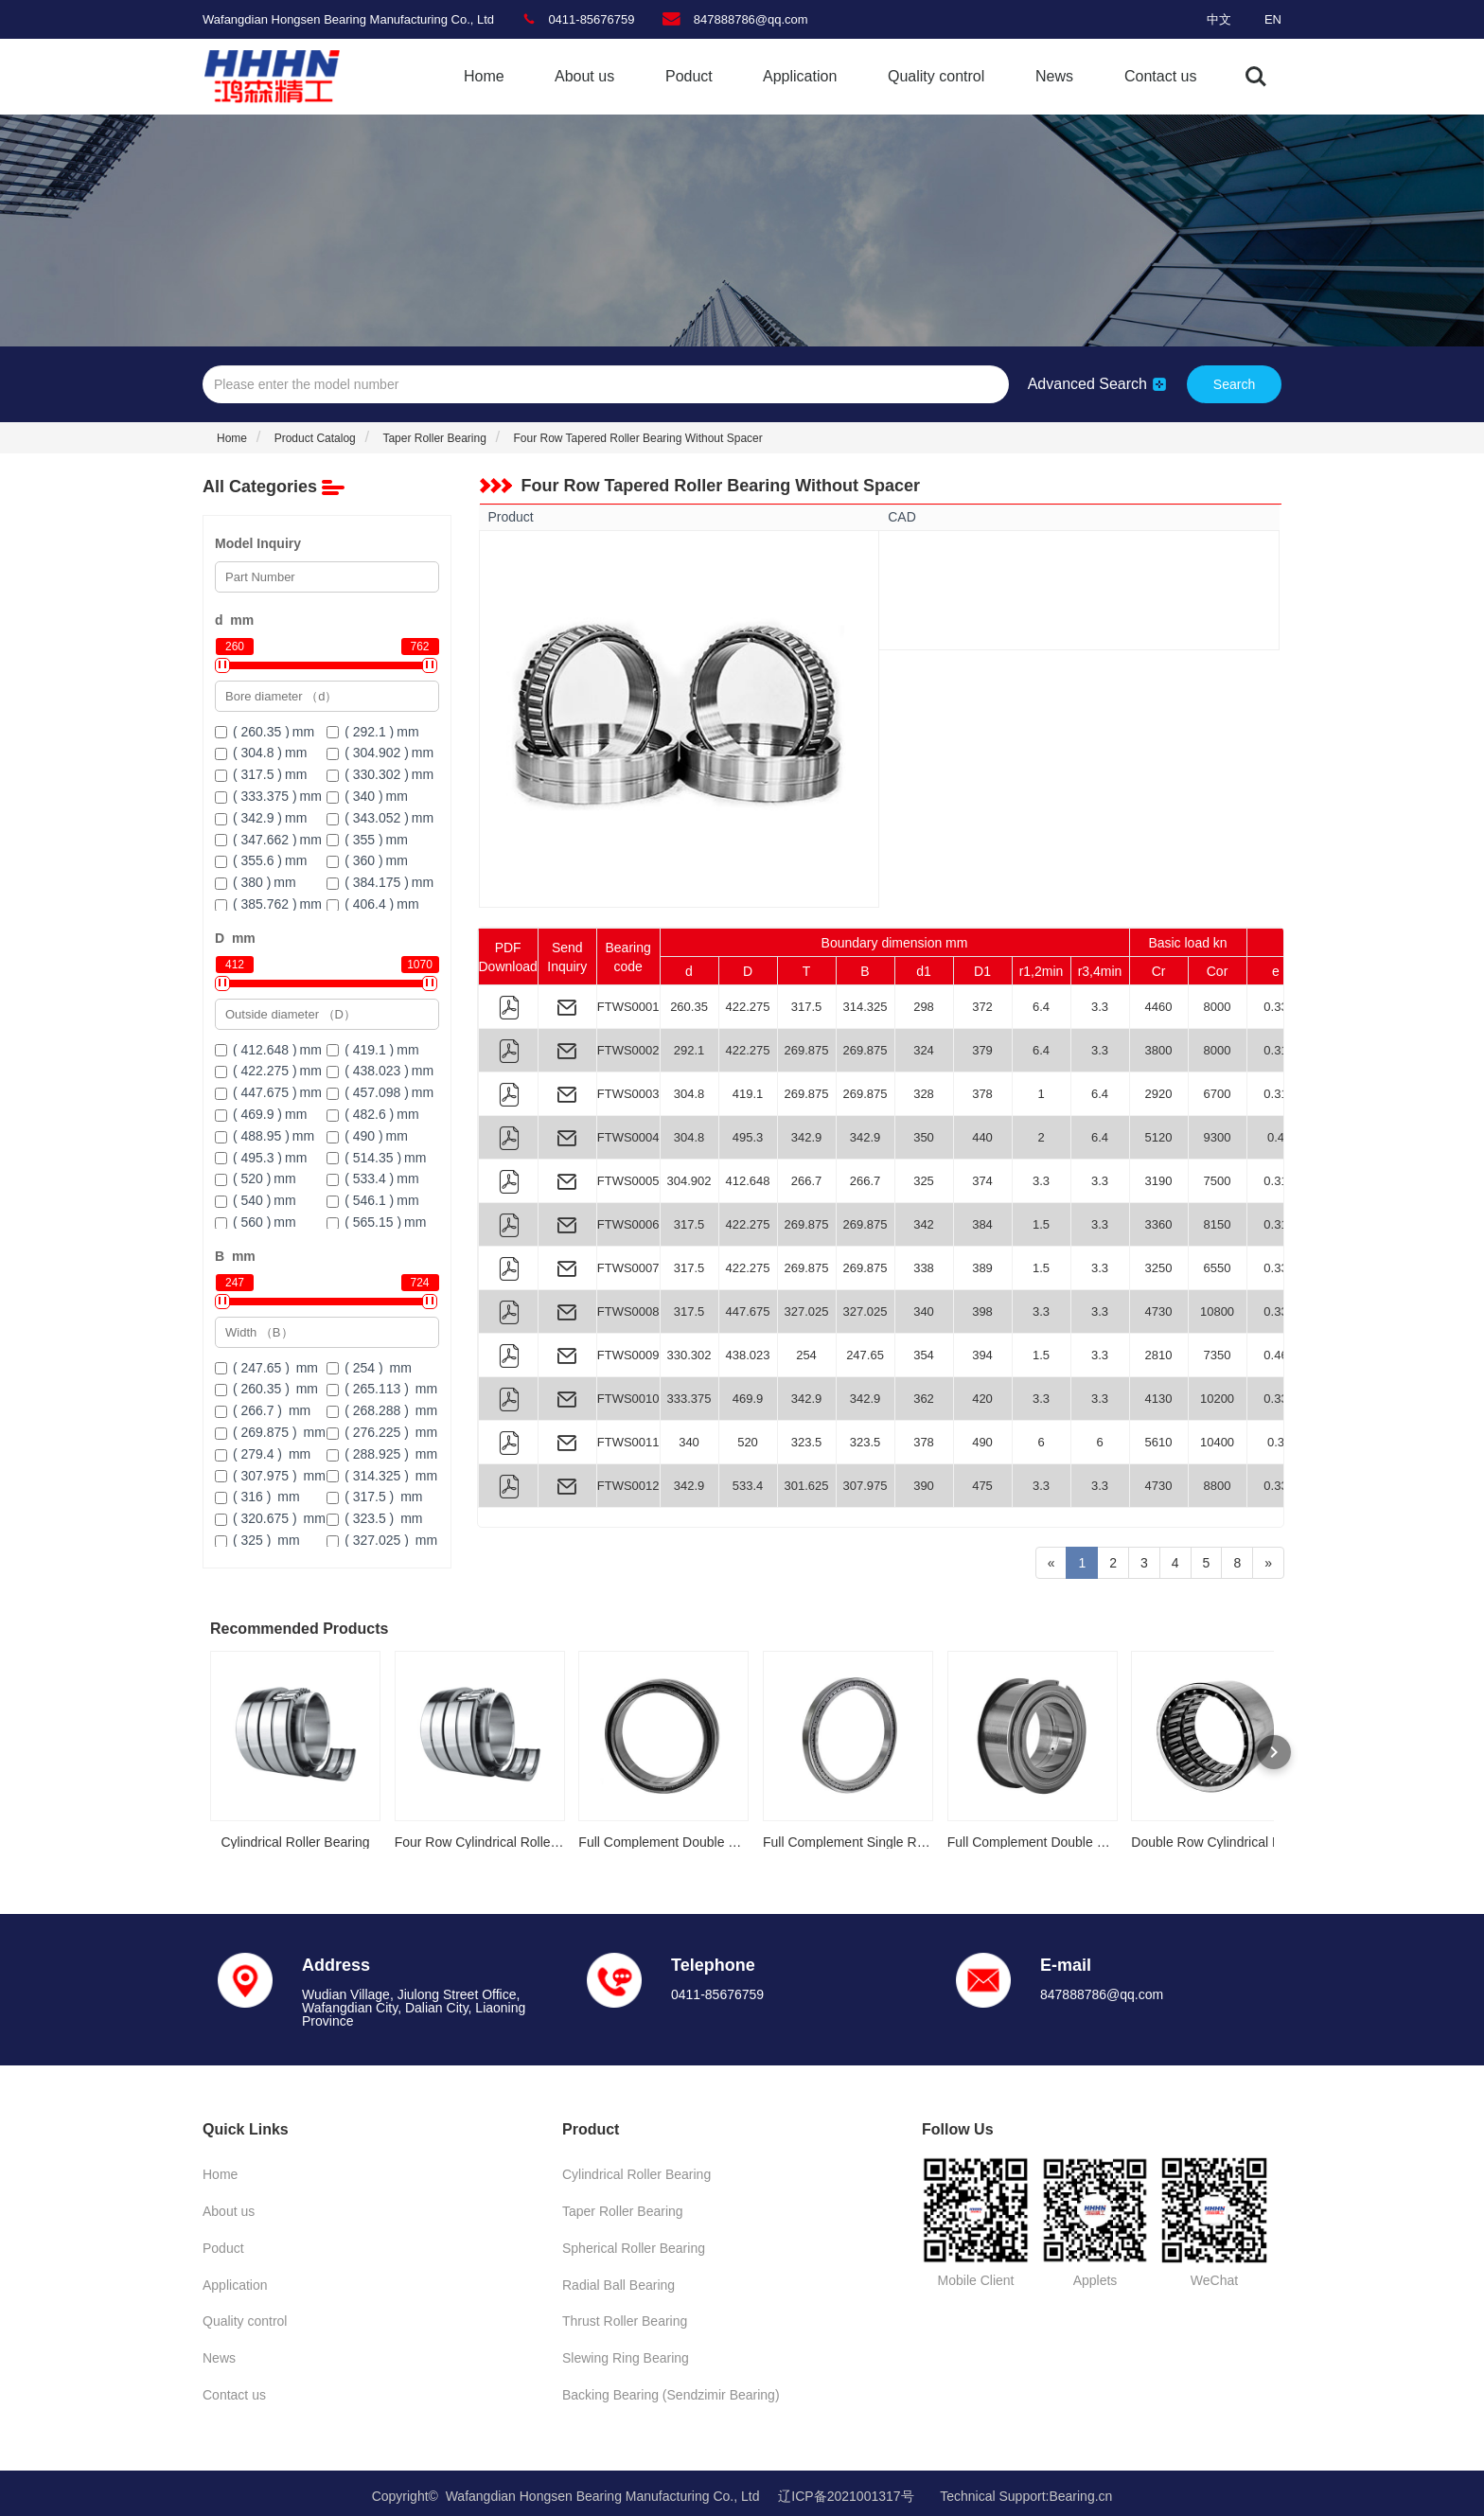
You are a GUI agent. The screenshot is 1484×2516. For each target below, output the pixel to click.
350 (923, 1137)
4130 (1159, 1398)
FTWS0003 (628, 1094)
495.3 (748, 1137)
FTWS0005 (628, 1181)
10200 (1217, 1398)
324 (923, 1050)
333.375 (689, 1398)
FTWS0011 (628, 1442)
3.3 (1099, 1007)
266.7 (806, 1181)
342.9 (806, 1137)
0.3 (1275, 1442)
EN (1272, 19)
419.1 (748, 1094)
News (1054, 76)
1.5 (1041, 1224)
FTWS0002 (628, 1050)
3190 (1159, 1181)
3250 (1159, 1268)
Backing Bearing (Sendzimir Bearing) (671, 2390)
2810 (1159, 1355)
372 (982, 1007)
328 (923, 1094)
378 (982, 1094)
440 (982, 1137)
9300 (1217, 1137)
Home (484, 76)
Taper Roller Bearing (434, 438)
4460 (1159, 1007)
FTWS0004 (628, 1137)
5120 (1159, 1137)
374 (982, 1181)
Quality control (936, 76)
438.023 (748, 1355)
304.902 (689, 1181)
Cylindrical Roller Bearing (636, 2174)
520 (747, 1442)
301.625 (807, 1486)
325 (923, 1181)
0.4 (1275, 1137)
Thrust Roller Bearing (624, 2318)
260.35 (689, 1007)
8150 (1217, 1224)
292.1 (689, 1050)
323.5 (806, 1442)
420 (982, 1398)
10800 (1217, 1311)
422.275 (748, 1007)
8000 (1217, 1007)
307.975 (865, 1486)
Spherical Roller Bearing (633, 2246)
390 (923, 1486)
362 (923, 1398)
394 (982, 1355)
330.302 (689, 1355)
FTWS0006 (628, 1224)
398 (982, 1311)
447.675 (748, 1311)
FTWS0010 (628, 1398)
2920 (1159, 1094)
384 (982, 1224)
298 (923, 1007)
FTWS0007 (628, 1268)
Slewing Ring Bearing (625, 2354)
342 (923, 1224)
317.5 (806, 1007)
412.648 (748, 1181)
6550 (1217, 1268)
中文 (1219, 19)
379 (982, 1050)
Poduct (689, 76)
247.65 (865, 1355)
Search (1234, 384)
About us (584, 76)
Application (800, 76)
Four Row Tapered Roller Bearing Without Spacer (637, 438)
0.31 (1275, 1050)
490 (982, 1442)
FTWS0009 (628, 1355)
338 (923, 1268)
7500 (1217, 1181)
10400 (1217, 1442)
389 (982, 1268)
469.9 (748, 1398)
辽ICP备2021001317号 (845, 2490)
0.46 (1275, 1355)
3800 (1159, 1050)
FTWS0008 (628, 1311)
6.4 (1041, 1007)
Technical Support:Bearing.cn (1026, 2490)
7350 (1217, 1355)
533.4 (748, 1486)
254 (806, 1355)
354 (923, 1355)
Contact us (1160, 76)
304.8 (689, 1094)
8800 (1217, 1486)
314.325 (865, 1007)
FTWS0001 (628, 1007)
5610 (1159, 1442)
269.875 (807, 1050)
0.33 (1275, 1007)
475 (982, 1486)
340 (923, 1311)
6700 (1217, 1094)
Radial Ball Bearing (618, 2282)
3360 (1159, 1224)
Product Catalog (315, 438)
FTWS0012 (628, 1486)
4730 (1159, 1311)
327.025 (807, 1311)
